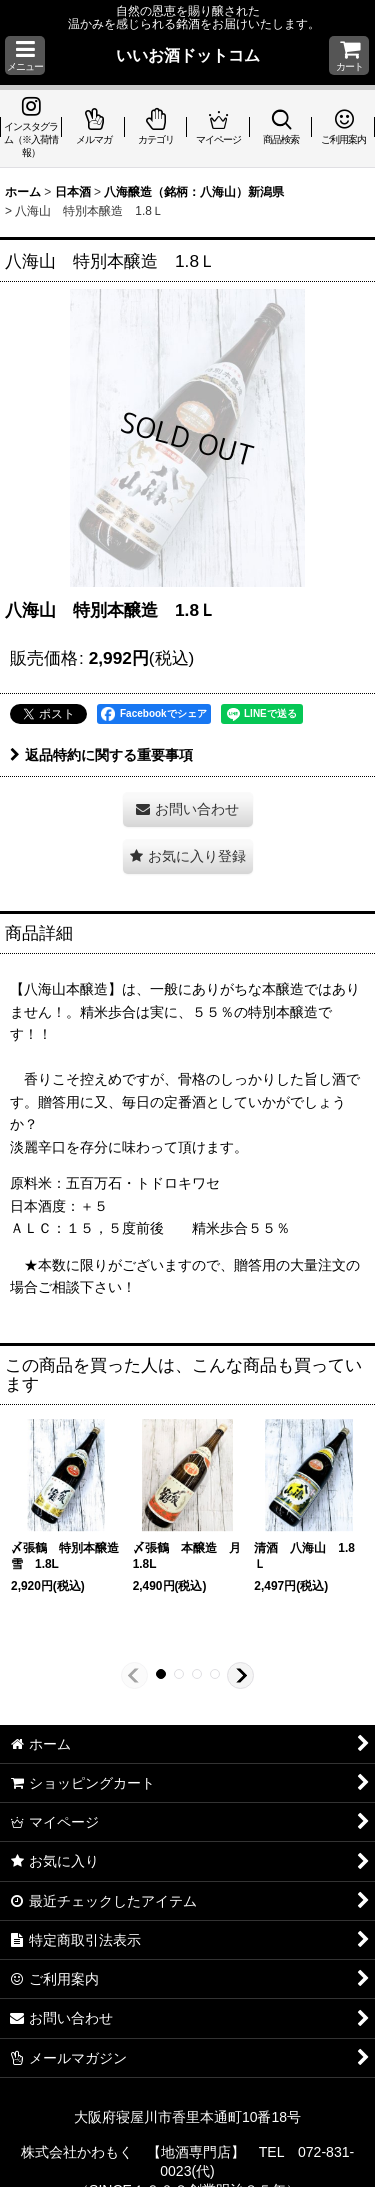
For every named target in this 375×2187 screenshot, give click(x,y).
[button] (25, 55)
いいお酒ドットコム (188, 55)
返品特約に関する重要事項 (101, 755)
